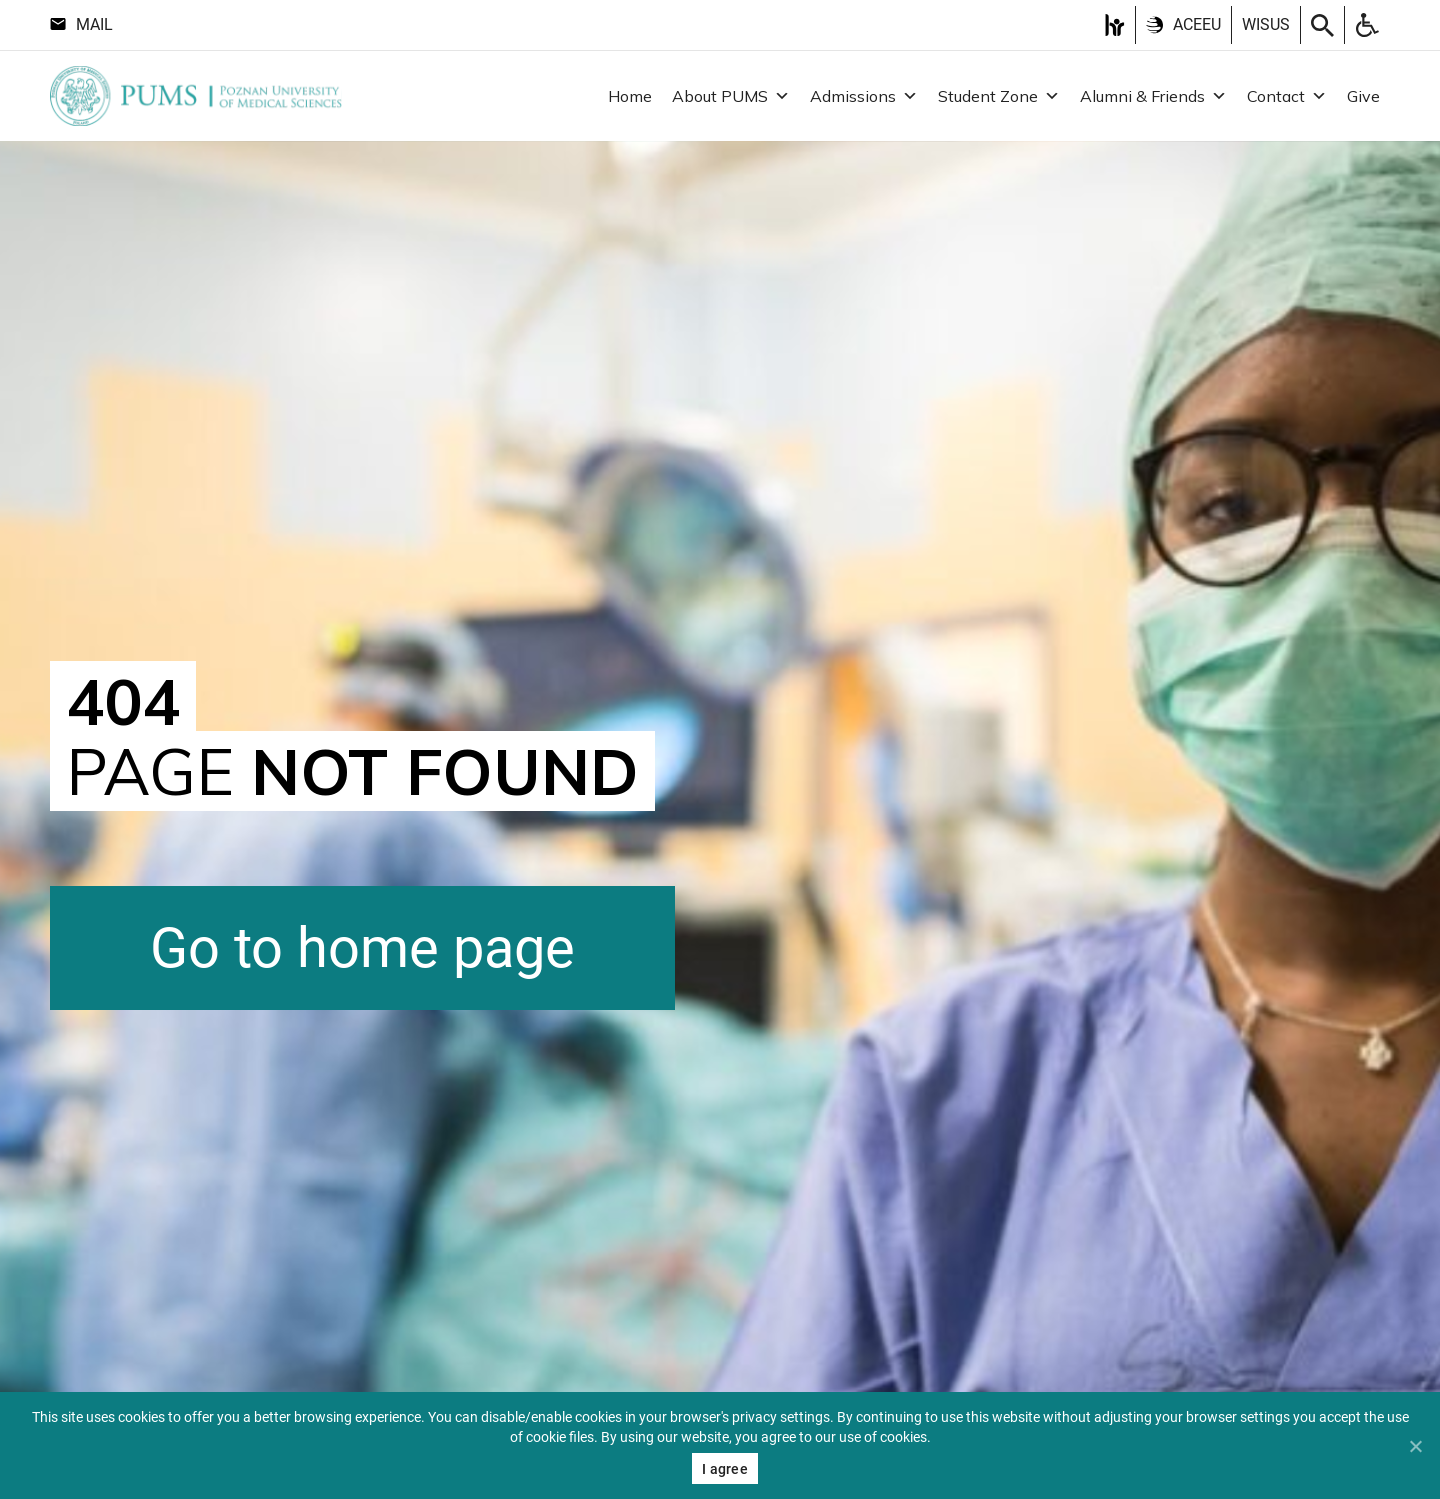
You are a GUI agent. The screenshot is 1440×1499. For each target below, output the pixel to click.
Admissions (864, 96)
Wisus (1266, 24)
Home (630, 96)
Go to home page (362, 948)
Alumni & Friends (1153, 96)
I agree (725, 1469)
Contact (1287, 96)
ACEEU (1183, 24)
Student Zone (999, 96)
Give (1363, 96)
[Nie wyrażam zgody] (1415, 1446)
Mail (81, 24)
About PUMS (731, 96)
